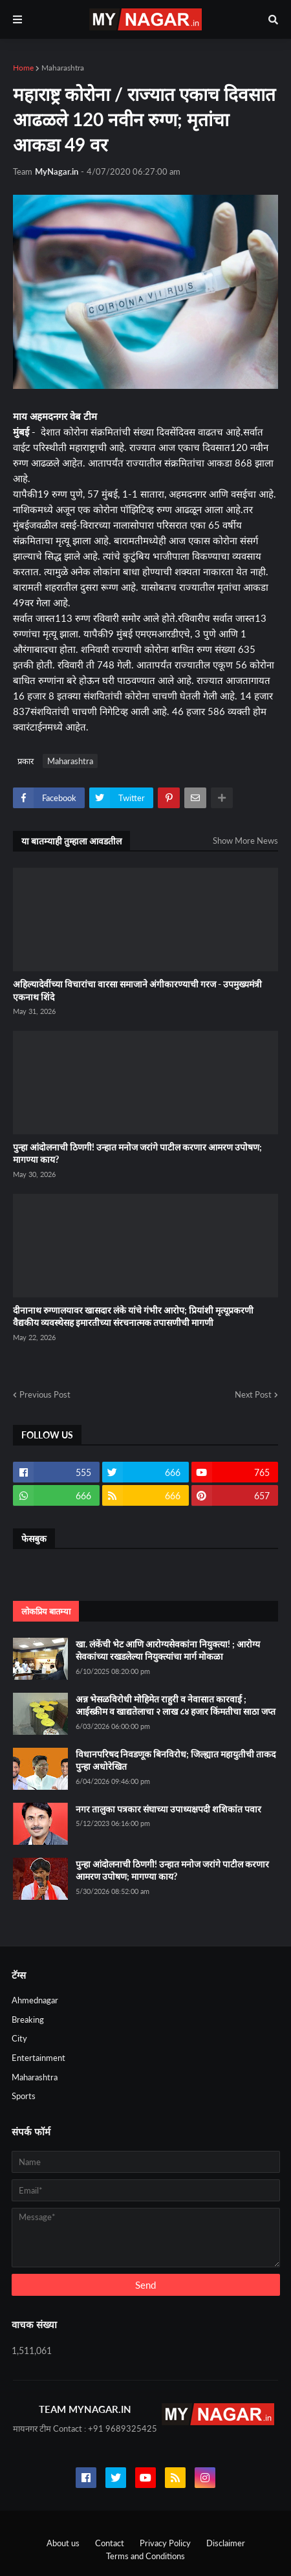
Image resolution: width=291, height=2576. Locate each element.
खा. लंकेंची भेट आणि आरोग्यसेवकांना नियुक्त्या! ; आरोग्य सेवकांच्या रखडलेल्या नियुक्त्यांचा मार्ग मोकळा (168, 1650)
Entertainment (38, 2058)
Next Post (253, 1394)
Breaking (28, 2019)
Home (23, 67)
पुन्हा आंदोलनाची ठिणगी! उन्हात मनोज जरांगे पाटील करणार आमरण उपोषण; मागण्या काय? (137, 1153)
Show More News (245, 840)
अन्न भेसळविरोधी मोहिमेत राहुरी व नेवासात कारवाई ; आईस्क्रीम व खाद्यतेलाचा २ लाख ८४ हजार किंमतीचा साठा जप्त (175, 1705)
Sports (24, 2096)
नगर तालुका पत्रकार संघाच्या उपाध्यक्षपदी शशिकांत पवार (168, 1808)
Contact (109, 2543)
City (19, 2038)
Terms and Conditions (145, 2556)
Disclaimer (225, 2543)
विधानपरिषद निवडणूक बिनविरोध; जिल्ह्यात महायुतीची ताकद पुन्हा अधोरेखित (175, 1760)
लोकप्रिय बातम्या (45, 1611)
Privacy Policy (165, 2543)
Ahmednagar (35, 2000)
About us (63, 2543)
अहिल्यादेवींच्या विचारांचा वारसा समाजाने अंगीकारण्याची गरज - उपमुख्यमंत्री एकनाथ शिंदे (137, 990)
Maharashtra (62, 67)
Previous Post (44, 1394)
